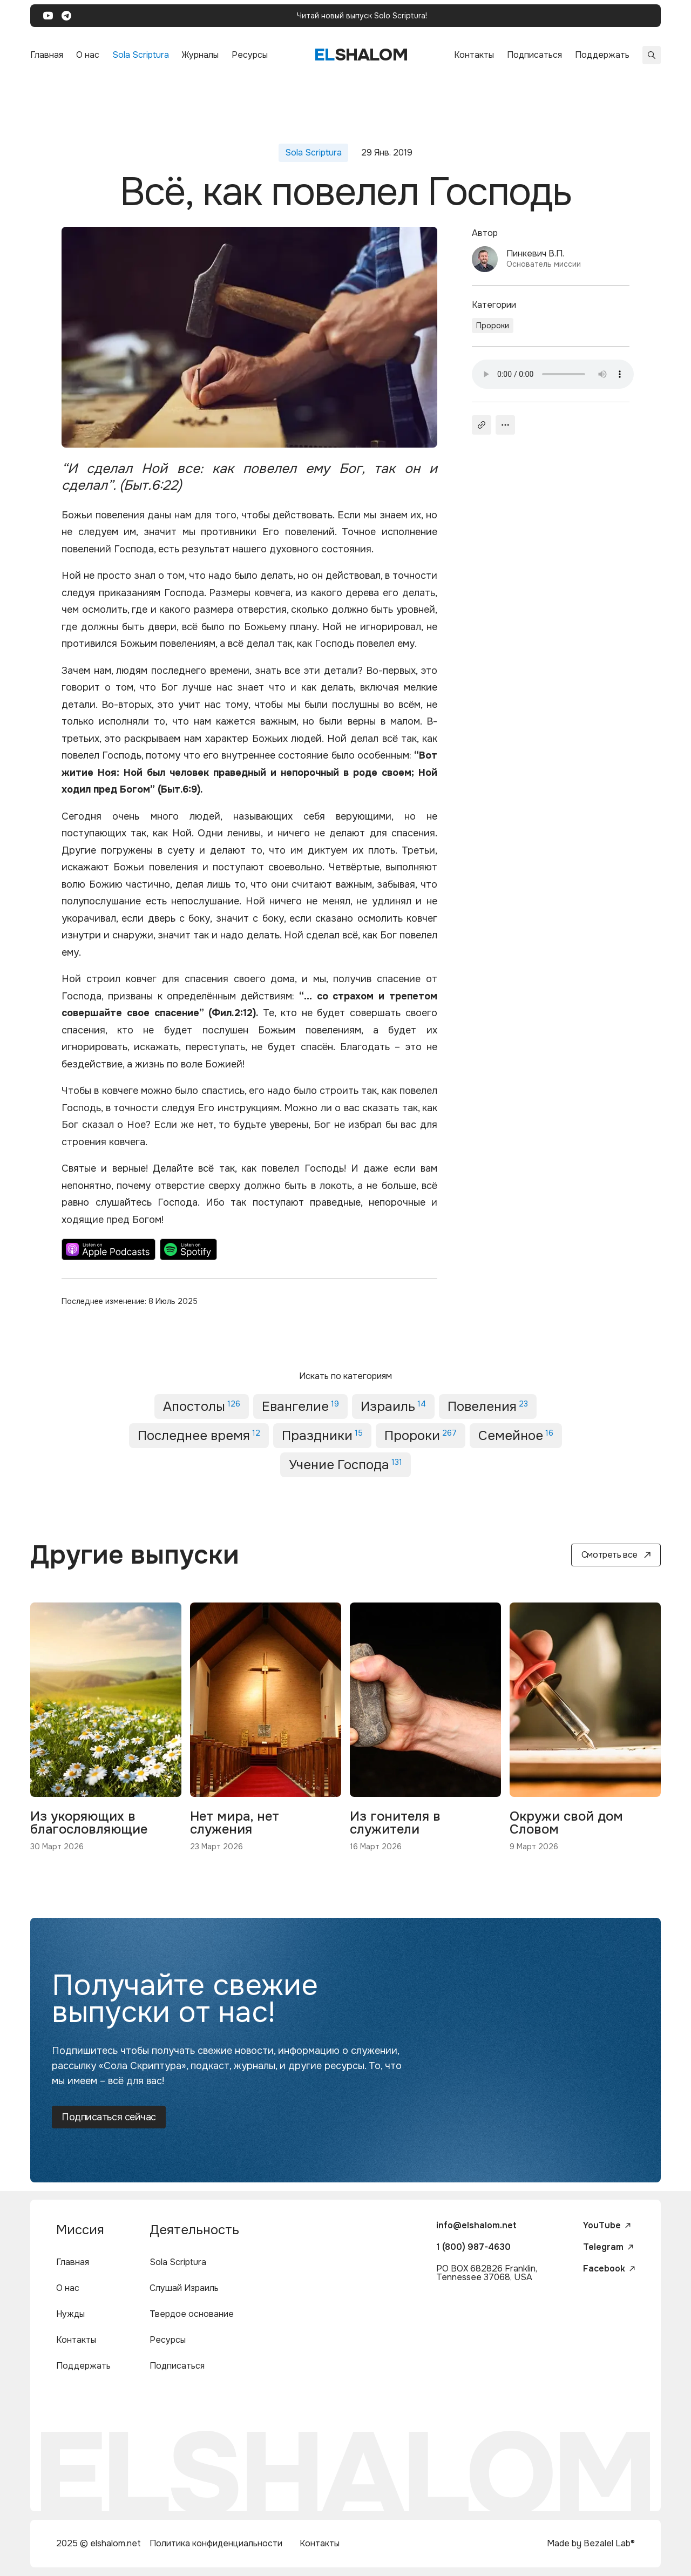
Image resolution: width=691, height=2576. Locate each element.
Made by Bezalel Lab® (591, 2543)
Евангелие (300, 1406)
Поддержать (602, 54)
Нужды (70, 2314)
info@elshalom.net (476, 2225)
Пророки (492, 325)
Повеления (488, 1406)
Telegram (608, 2247)
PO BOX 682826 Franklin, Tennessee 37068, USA (486, 2273)
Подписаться (534, 54)
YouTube (607, 2225)
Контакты (474, 54)
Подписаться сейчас (109, 2117)
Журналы (200, 54)
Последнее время (199, 1436)
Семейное (515, 1436)
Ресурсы (250, 54)
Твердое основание (192, 2314)
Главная (46, 54)
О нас (87, 54)
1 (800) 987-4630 (473, 2247)
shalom (361, 55)
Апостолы (201, 1406)
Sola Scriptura (140, 54)
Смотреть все (616, 1554)
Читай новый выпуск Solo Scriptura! (362, 16)
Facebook (609, 2268)
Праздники (322, 1436)
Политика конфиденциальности (216, 2543)
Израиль (393, 1406)
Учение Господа (345, 1465)
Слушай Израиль (184, 2288)
